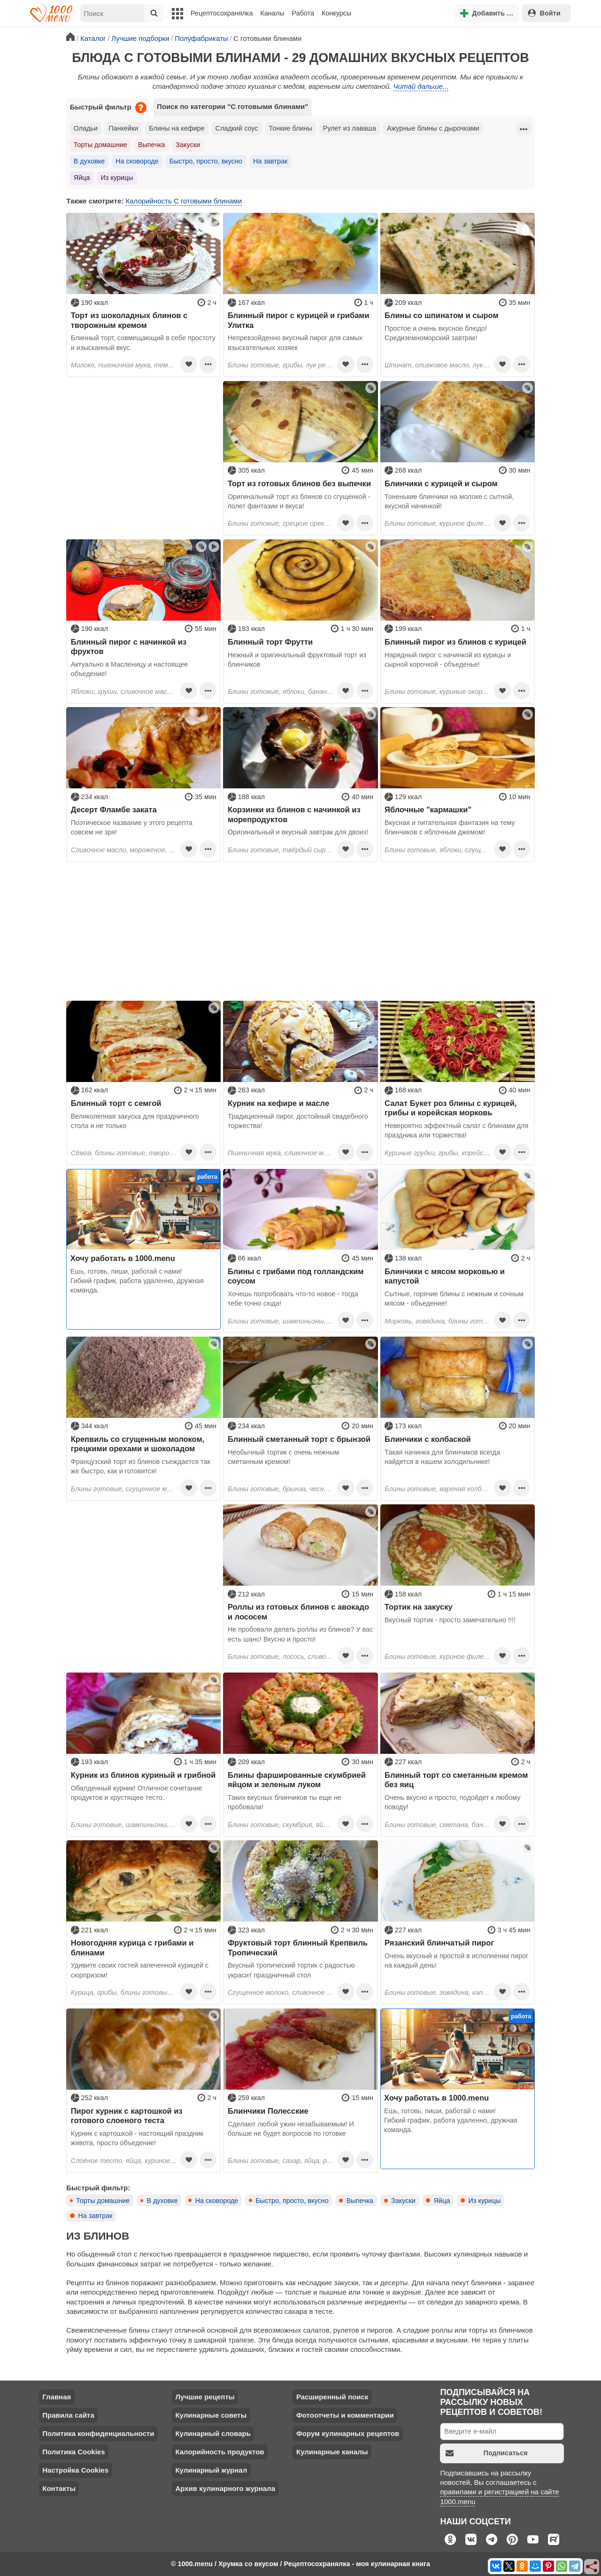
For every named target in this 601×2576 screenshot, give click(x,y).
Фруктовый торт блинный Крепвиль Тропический (298, 1947)
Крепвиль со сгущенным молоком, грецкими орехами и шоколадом (137, 1444)
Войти (544, 13)
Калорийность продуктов (219, 2452)
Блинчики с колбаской (428, 1439)
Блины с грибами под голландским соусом (296, 1276)
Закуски (188, 144)
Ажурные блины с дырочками (433, 128)
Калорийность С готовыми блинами (183, 201)
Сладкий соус (237, 128)
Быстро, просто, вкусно (206, 161)
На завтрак (270, 161)
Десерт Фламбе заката (114, 809)
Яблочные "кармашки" (428, 809)
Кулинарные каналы (332, 2452)
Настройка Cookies (75, 2470)
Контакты (59, 2488)
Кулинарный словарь (212, 2433)
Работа (303, 13)
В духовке (89, 161)
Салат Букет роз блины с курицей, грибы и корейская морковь (450, 1108)
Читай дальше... (421, 86)
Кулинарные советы (211, 2415)
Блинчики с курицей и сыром (441, 483)
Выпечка (151, 144)
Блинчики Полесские (268, 2111)
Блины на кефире (176, 128)
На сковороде (137, 161)
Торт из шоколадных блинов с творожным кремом (129, 320)
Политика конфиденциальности (98, 2433)
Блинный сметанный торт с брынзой (299, 1439)
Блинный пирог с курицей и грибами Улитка (299, 320)
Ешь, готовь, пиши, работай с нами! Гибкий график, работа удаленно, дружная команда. (137, 1281)
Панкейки (123, 128)
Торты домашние (100, 144)
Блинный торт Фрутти (270, 642)
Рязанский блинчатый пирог (439, 1942)
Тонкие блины (290, 128)
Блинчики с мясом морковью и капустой (445, 1276)
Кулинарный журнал (211, 2470)
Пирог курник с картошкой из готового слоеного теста (127, 2116)
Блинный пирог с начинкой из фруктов (128, 646)
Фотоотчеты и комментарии (345, 2415)
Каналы (272, 13)
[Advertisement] (143, 439)
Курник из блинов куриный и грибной (143, 1775)
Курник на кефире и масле (278, 1103)
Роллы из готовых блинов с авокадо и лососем (298, 1611)
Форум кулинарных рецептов (347, 2433)
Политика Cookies (73, 2452)
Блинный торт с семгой (116, 1103)
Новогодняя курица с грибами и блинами (132, 1947)
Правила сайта (68, 2415)
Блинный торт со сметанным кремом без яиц (456, 1780)
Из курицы (116, 177)
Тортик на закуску (419, 1607)
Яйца (82, 177)
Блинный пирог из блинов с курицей (455, 642)
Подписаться (487, 2453)
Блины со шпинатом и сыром (442, 315)
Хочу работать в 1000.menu (122, 1258)
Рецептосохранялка (222, 13)
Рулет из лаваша (349, 128)
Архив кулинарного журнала (225, 2488)
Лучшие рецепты (204, 2397)
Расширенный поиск (332, 2397)
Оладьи (86, 128)
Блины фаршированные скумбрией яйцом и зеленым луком (297, 1780)
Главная (56, 2397)
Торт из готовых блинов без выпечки (299, 483)
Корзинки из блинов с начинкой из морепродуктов (294, 814)
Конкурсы (336, 13)
